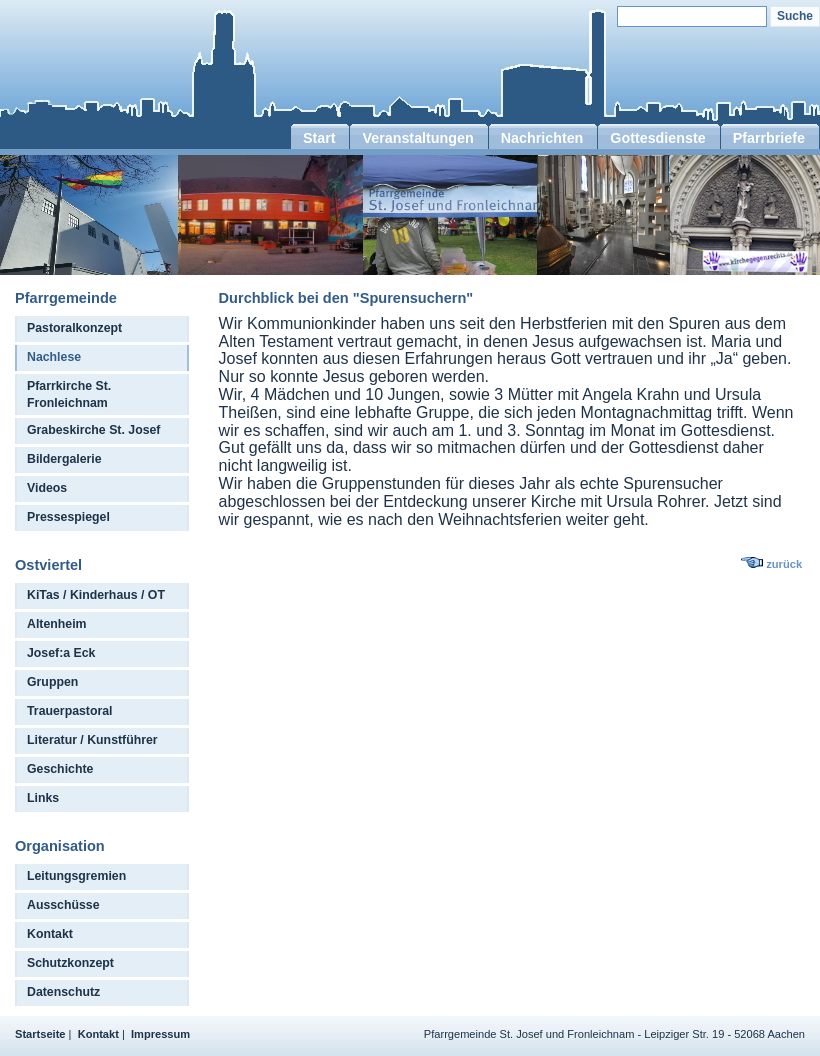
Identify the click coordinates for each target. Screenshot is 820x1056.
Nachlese (54, 357)
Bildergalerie (64, 459)
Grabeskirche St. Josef (93, 430)
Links (43, 798)
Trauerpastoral (70, 711)
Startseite (40, 1034)
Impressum (160, 1034)
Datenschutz (63, 992)
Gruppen (52, 682)
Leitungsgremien (76, 876)
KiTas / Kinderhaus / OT (96, 595)
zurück (784, 564)
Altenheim (57, 624)
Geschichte (60, 769)
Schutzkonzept (70, 963)
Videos (47, 488)
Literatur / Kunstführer (92, 740)
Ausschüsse (63, 905)
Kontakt (50, 934)
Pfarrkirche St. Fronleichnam (69, 394)
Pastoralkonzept (74, 328)
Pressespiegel (68, 517)
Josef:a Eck (61, 653)
